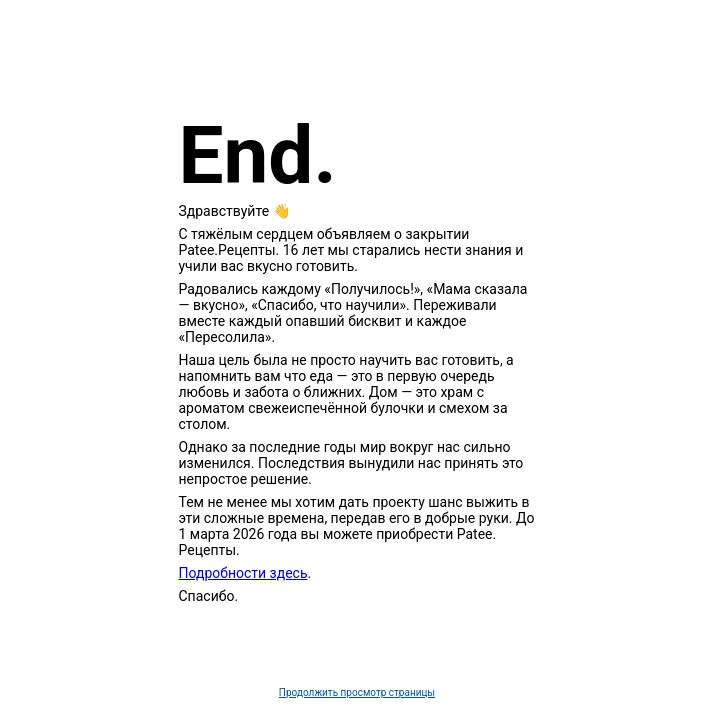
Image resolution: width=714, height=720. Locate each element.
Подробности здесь (243, 573)
